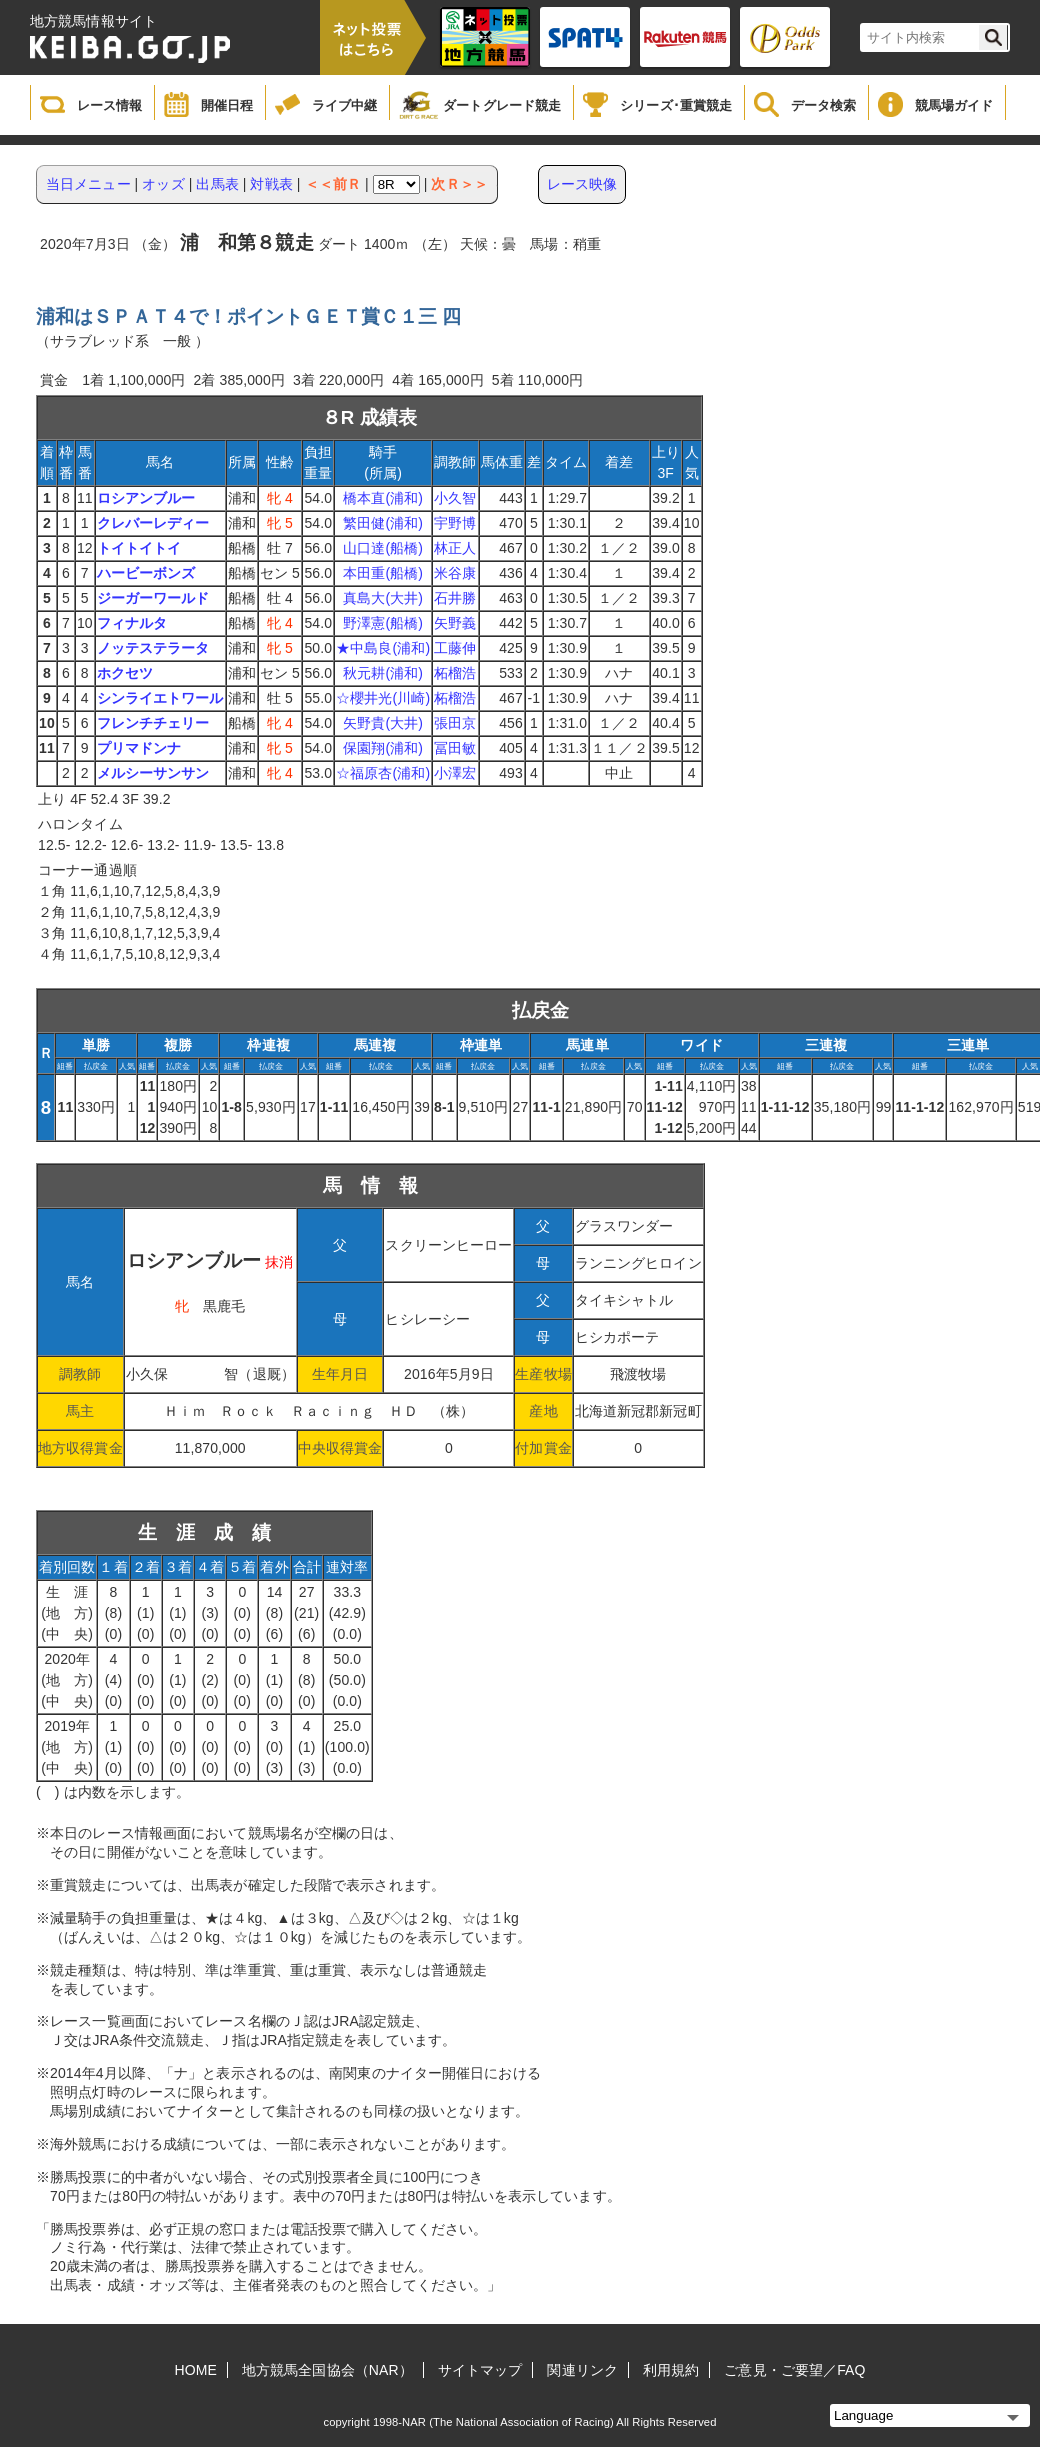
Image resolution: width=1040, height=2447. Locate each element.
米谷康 (455, 573)
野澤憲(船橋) (383, 623)
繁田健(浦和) (383, 523)
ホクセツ (125, 673)
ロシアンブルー (146, 498)
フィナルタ (132, 623)
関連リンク (582, 2370)
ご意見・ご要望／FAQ (794, 2370)
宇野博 (455, 523)
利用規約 (671, 2370)
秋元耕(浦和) (383, 673)
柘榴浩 (455, 673)
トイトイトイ (139, 548)
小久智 (455, 498)
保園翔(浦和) (383, 748)
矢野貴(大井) (383, 723)
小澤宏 (455, 773)
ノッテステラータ (153, 648)
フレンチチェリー (153, 723)
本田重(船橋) (383, 573)
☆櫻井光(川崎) (383, 698)
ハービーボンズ (146, 573)
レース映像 (582, 184)
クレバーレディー (153, 523)
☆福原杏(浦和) (383, 773)
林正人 (455, 548)
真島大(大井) (383, 598)
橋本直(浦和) (383, 498)
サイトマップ (480, 2370)
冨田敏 (455, 748)
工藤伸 (455, 648)
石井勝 (455, 598)
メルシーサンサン (153, 773)
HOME (196, 2370)
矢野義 (455, 623)
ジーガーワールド (153, 598)
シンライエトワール (160, 698)
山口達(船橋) (383, 548)
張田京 (455, 723)
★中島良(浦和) (383, 648)
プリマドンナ (139, 748)
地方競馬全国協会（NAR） (327, 2370)
